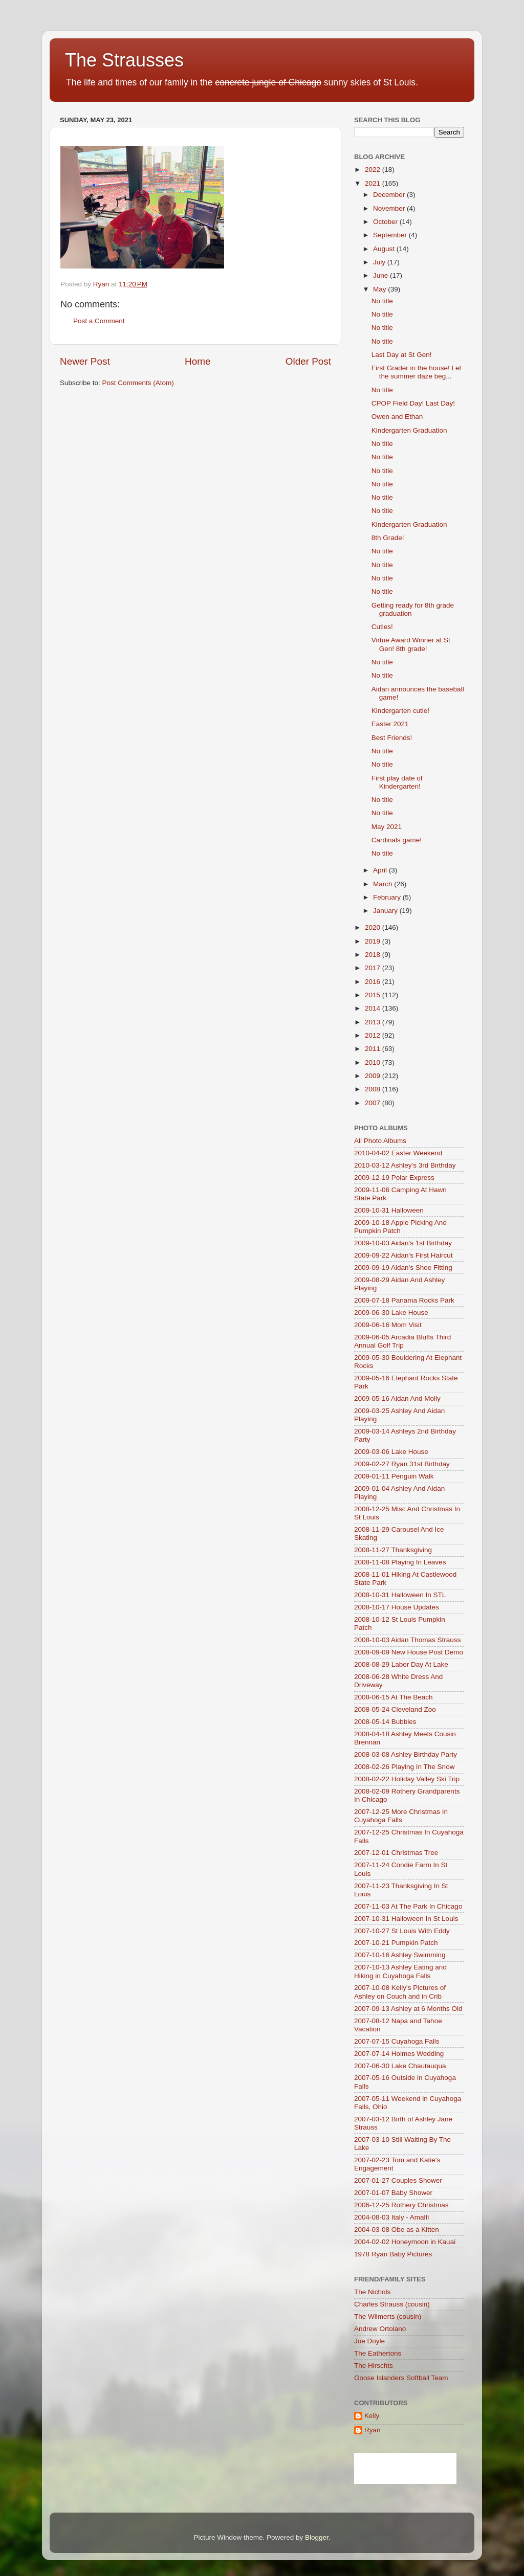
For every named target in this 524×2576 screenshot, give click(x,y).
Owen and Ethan (397, 416)
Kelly (371, 2416)
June (381, 275)
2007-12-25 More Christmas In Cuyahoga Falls (401, 1816)
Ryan (372, 2430)
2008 (373, 1089)
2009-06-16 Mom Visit (388, 1325)
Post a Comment (99, 321)
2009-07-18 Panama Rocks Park (404, 1300)
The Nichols (372, 2292)
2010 (373, 1062)
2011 (373, 1048)
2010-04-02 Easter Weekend (398, 1153)
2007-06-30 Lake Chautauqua (400, 2066)
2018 (373, 954)
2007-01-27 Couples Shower (398, 2180)
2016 (373, 981)
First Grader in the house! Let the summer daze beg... (417, 372)
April (381, 870)
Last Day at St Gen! (402, 355)
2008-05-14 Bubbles (385, 1722)
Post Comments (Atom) (138, 383)
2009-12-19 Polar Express (394, 1177)
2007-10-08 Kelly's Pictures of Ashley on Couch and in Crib (400, 1992)
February (388, 897)
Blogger (317, 2537)
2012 (373, 1035)
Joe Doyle (369, 2341)
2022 (373, 169)
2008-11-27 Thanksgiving (393, 1550)
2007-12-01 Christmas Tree (396, 1852)
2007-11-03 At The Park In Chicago (408, 1906)
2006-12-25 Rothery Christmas (401, 2205)
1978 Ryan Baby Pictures (393, 2254)
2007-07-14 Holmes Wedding (399, 2053)
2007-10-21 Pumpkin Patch (396, 1942)
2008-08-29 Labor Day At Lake (401, 1664)
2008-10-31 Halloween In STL (400, 1595)
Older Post (308, 361)
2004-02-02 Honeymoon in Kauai (404, 2242)
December (390, 194)
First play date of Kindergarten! (397, 782)
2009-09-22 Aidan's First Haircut (403, 1255)
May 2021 (387, 827)
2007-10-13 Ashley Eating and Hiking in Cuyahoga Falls (400, 1971)
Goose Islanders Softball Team (401, 2378)
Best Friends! (392, 738)
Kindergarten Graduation (409, 430)
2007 (373, 1103)
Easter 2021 (390, 724)
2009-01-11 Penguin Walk (394, 1476)
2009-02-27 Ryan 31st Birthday (402, 1464)
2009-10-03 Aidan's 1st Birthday (403, 1243)
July (380, 262)
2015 (373, 995)
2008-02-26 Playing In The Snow (404, 1767)
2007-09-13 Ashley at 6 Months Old (408, 2008)
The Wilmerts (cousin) (387, 2316)
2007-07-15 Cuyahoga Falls (397, 2041)
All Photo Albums (380, 1141)
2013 (373, 1022)
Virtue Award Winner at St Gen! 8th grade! (411, 644)
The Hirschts (373, 2365)
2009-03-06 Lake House (391, 1451)
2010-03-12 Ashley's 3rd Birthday (404, 1165)
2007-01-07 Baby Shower (393, 2193)
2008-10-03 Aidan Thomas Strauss (407, 1640)
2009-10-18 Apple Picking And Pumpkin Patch (400, 1227)
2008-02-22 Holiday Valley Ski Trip (407, 1779)
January (386, 910)
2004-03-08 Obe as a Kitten (396, 2229)
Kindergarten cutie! (400, 710)
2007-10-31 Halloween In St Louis (406, 1918)
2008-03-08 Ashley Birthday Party (405, 1754)
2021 (373, 183)
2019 (373, 941)
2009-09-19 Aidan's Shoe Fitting (403, 1267)
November (390, 208)
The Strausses (124, 60)
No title (382, 301)
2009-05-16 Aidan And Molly (397, 1398)
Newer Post (85, 361)
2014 (373, 1008)
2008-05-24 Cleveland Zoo (395, 1709)
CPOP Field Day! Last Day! (413, 403)
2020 (373, 927)
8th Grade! (388, 538)
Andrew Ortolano (380, 2329)
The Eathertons (377, 2353)
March (383, 884)
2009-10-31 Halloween (389, 1210)
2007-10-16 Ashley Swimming (400, 1955)
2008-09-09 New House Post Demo (408, 1652)
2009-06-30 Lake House (391, 1312)
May (380, 289)
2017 (373, 968)
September (391, 235)
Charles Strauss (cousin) (392, 2304)
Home (197, 361)
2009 (373, 1076)
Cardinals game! (397, 840)
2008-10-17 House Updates (396, 1607)
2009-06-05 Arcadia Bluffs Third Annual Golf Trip (402, 1341)
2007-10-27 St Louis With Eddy (402, 1931)
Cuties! (382, 627)
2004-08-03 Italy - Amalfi (391, 2217)
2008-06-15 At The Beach (393, 1697)
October (386, 222)
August (385, 249)
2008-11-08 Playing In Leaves (400, 1562)
